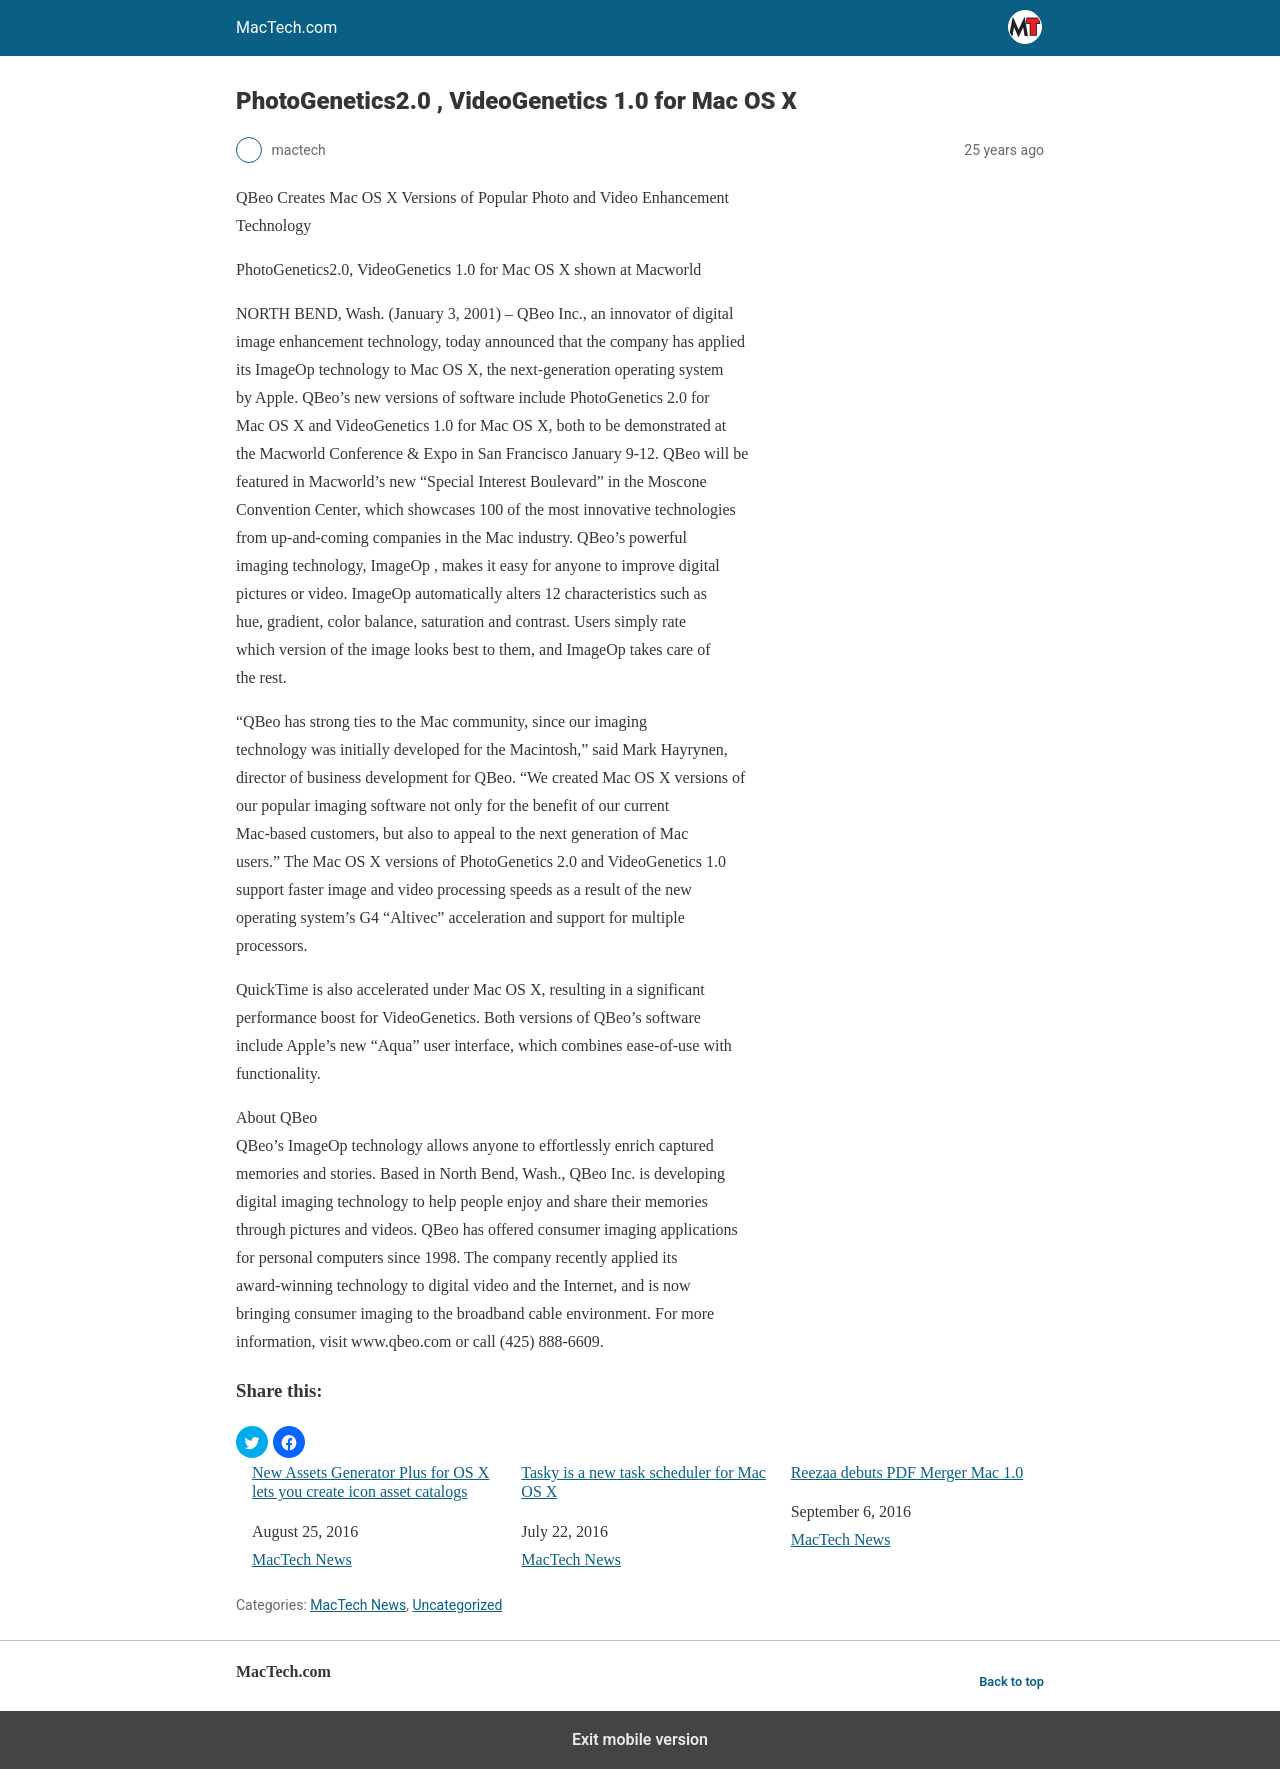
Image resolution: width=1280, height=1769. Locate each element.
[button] (252, 1442)
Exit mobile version (640, 1739)
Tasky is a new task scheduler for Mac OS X (643, 1482)
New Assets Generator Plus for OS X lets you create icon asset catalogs (370, 1482)
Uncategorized (457, 1605)
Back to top (1011, 1681)
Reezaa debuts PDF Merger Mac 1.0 (907, 1472)
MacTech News (302, 1559)
